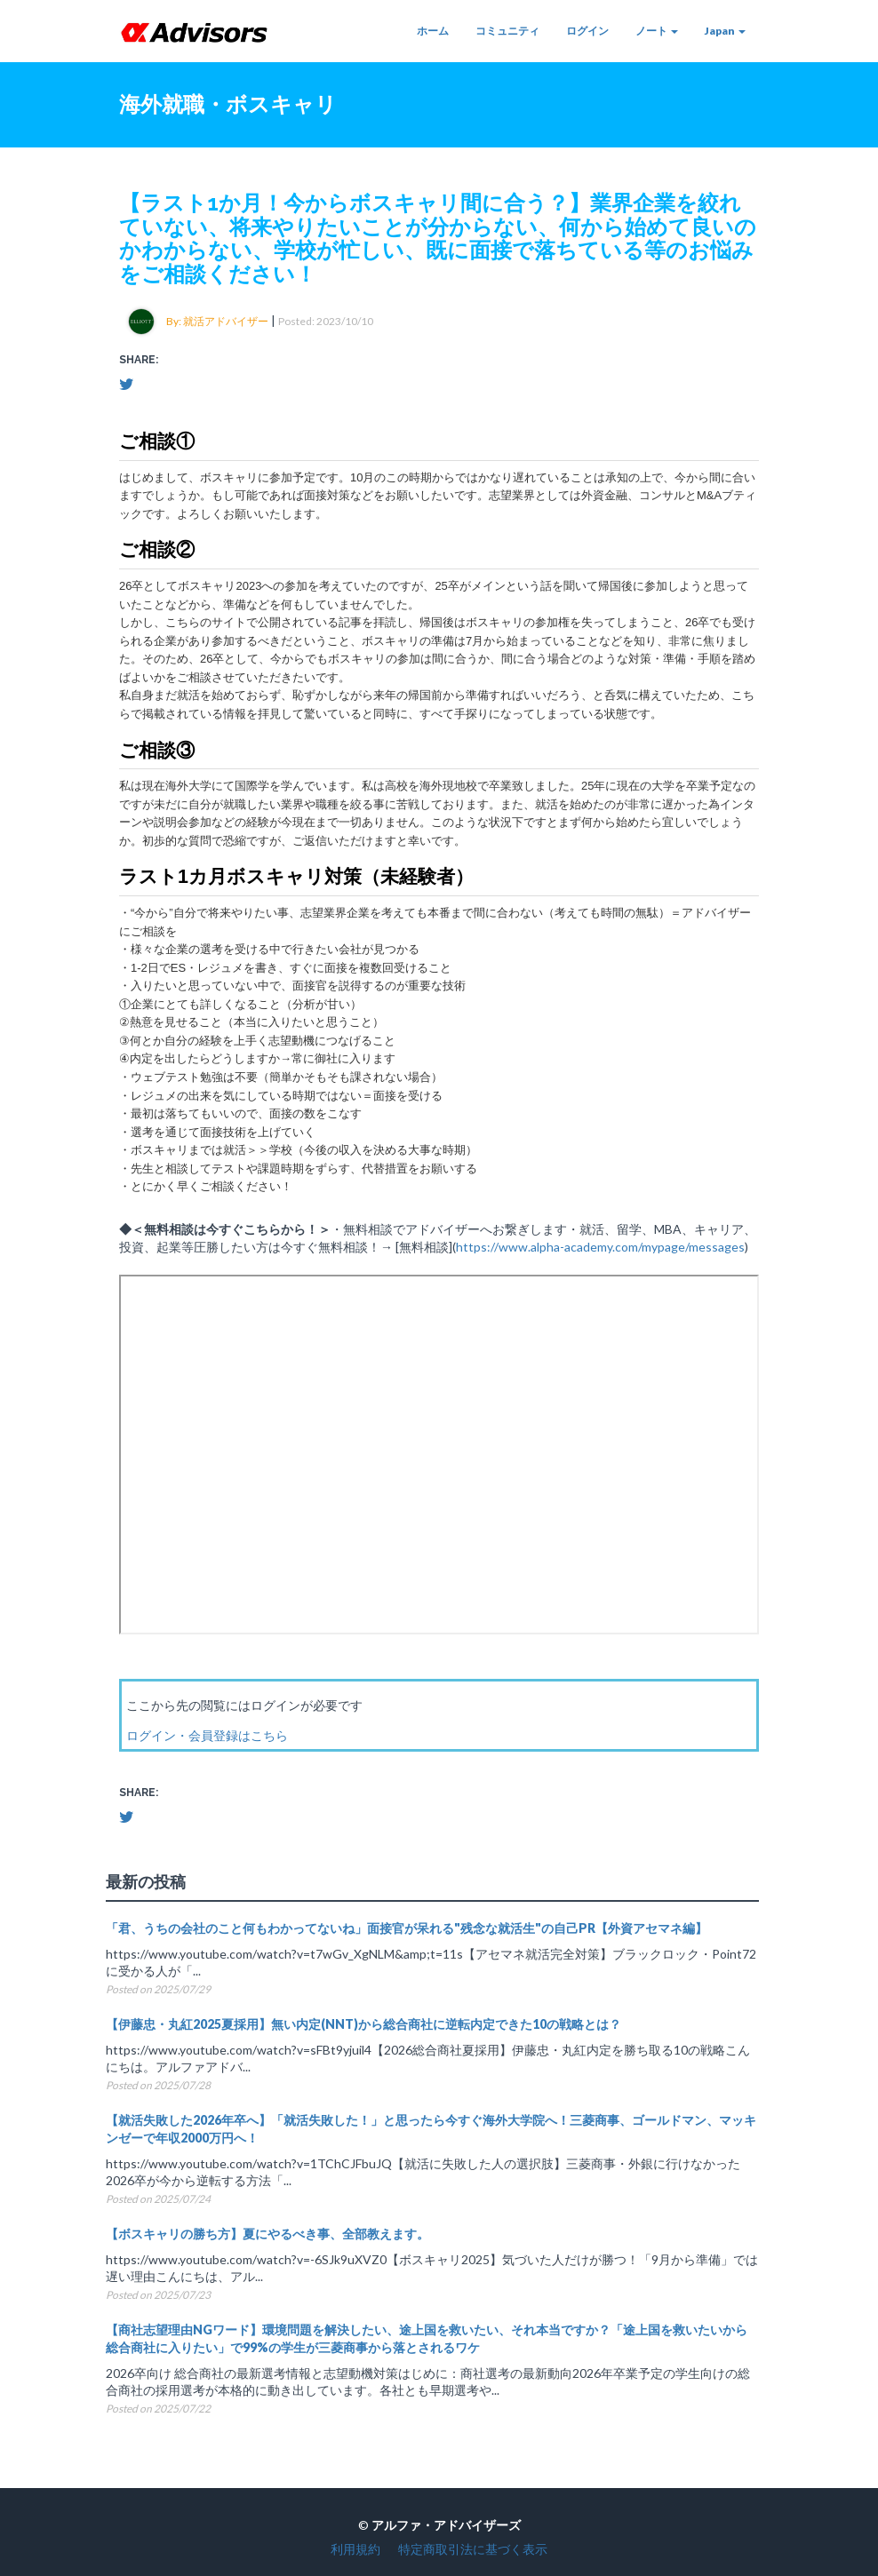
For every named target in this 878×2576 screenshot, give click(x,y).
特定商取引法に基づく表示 (472, 2548)
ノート (656, 30)
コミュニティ (507, 30)
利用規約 (355, 2548)
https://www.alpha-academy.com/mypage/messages (600, 1246)
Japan (725, 30)
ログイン (587, 30)
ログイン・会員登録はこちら (207, 1735)
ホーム (433, 30)
